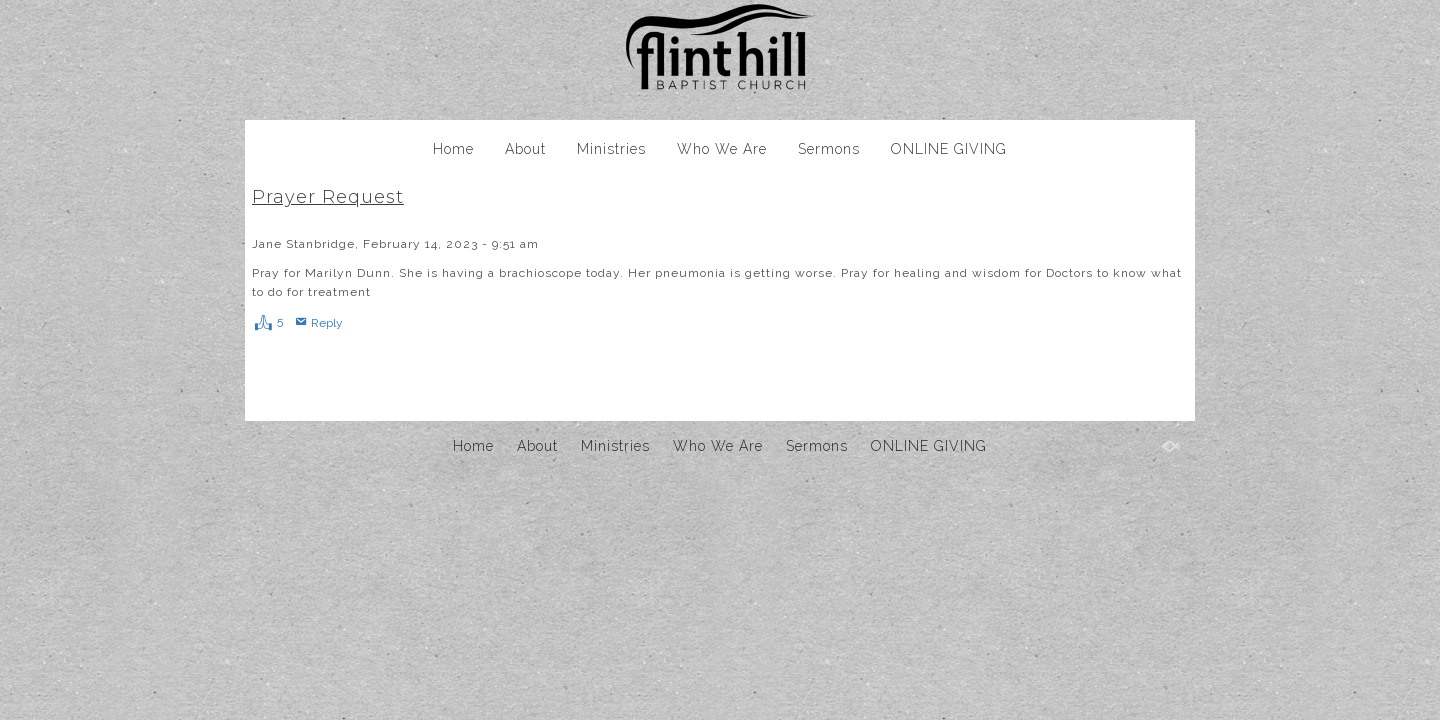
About (525, 149)
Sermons (829, 149)
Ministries (611, 149)
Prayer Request (328, 197)
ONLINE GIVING (949, 149)
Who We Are (722, 149)
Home (453, 149)
